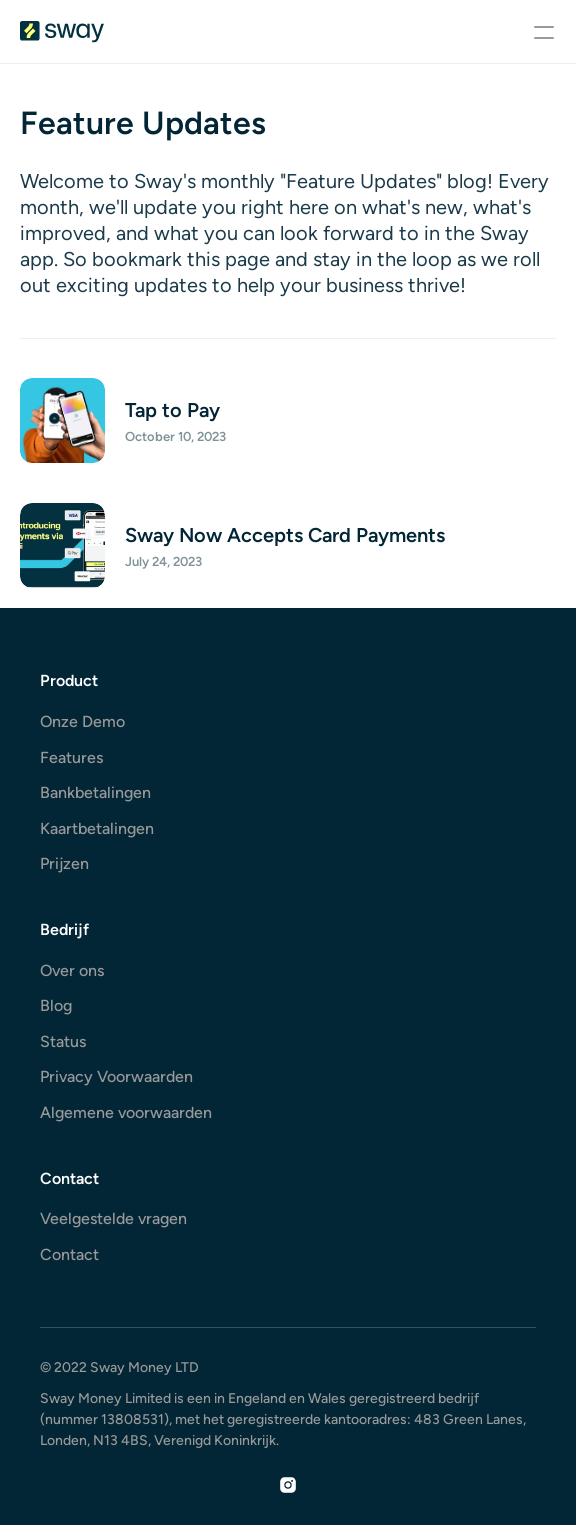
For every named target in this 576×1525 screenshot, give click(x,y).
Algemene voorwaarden (126, 1112)
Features (71, 757)
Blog (56, 1005)
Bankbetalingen (95, 792)
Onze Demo (82, 721)
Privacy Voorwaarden (116, 1076)
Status (63, 1041)
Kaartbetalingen (97, 828)
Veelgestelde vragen (113, 1218)
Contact (69, 1254)
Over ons (72, 970)
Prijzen (64, 863)
